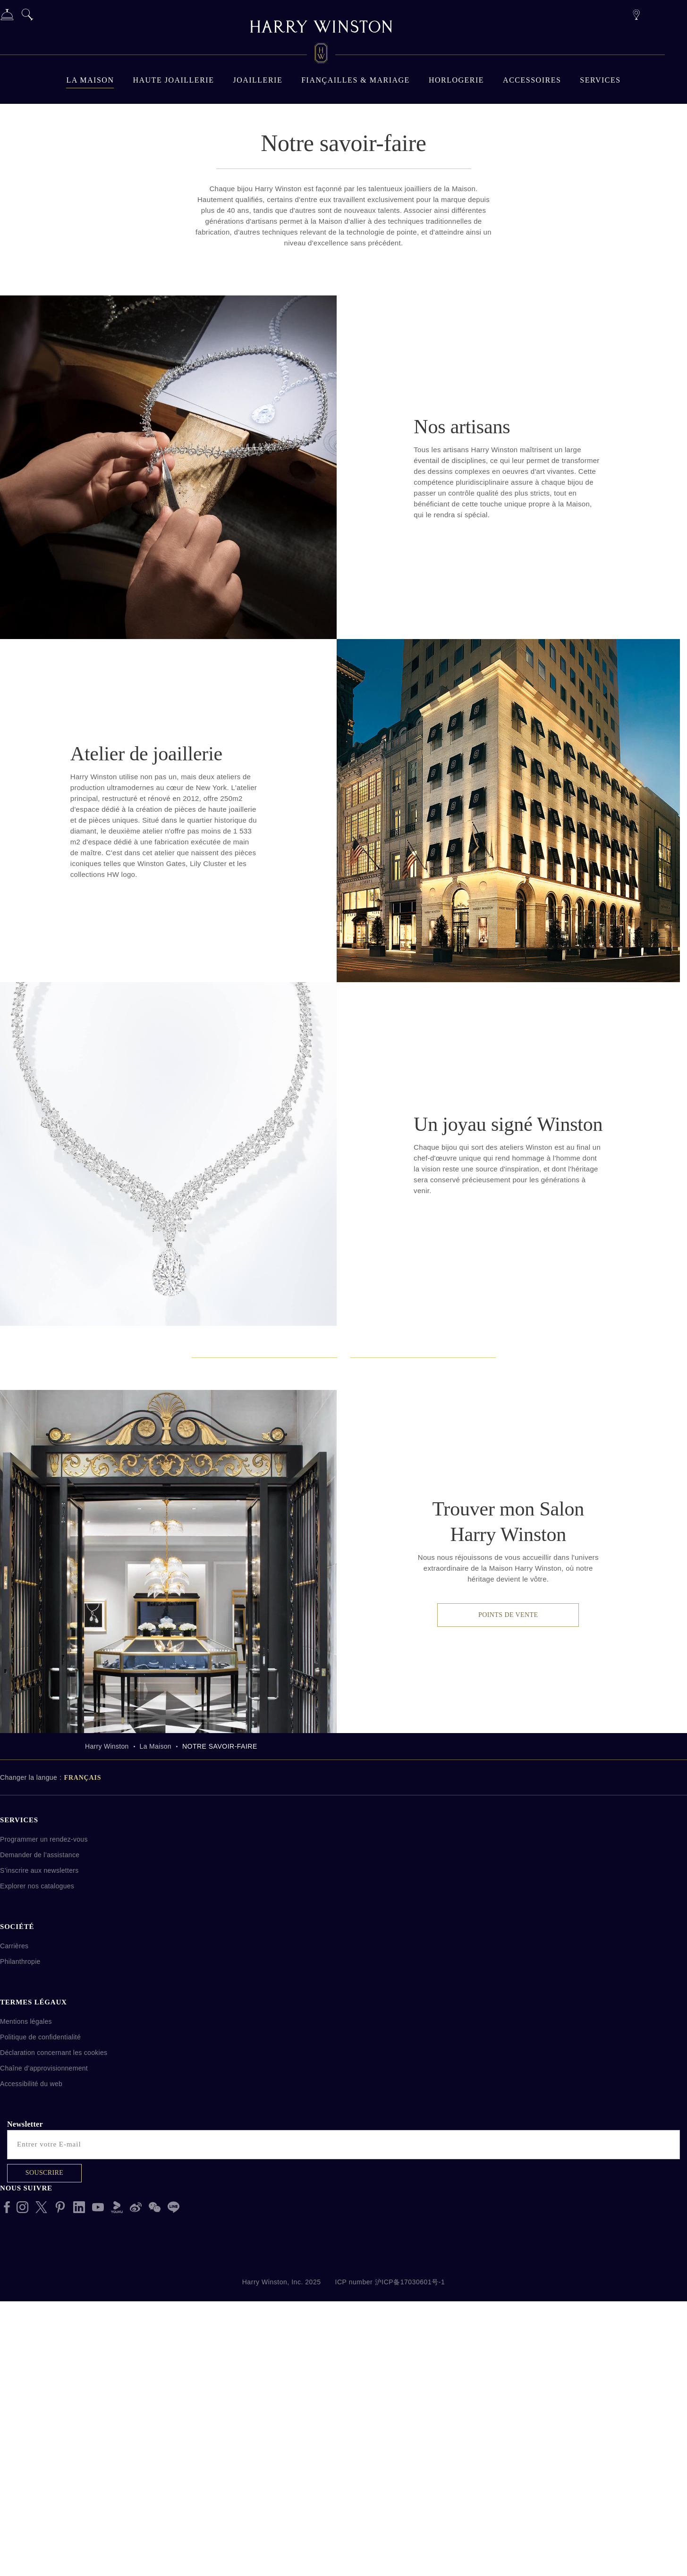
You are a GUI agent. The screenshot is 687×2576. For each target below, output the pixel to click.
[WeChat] (155, 2499)
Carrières (14, 2238)
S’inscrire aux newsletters (39, 2162)
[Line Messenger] (173, 2499)
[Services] (7, 16)
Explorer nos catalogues (37, 2178)
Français (83, 2069)
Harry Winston (107, 2038)
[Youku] (117, 2499)
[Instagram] (22, 2499)
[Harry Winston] (321, 28)
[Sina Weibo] (136, 2499)
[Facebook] (7, 2499)
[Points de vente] (636, 13)
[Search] (27, 16)
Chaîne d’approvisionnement (44, 2360)
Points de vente (508, 1907)
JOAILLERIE (257, 80)
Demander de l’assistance (39, 2147)
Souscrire (44, 2464)
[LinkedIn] (79, 2499)
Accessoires (532, 80)
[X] (41, 2499)
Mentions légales (26, 2313)
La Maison (90, 80)
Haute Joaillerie (173, 80)
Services (600, 80)
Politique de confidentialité (40, 2329)
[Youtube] (98, 2499)
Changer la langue (28, 2069)
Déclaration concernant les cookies (53, 2345)
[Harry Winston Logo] (321, 55)
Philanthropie (20, 2253)
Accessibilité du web (31, 2376)
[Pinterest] (60, 2499)
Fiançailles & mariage (355, 80)
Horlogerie (456, 80)
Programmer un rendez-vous (44, 2131)
